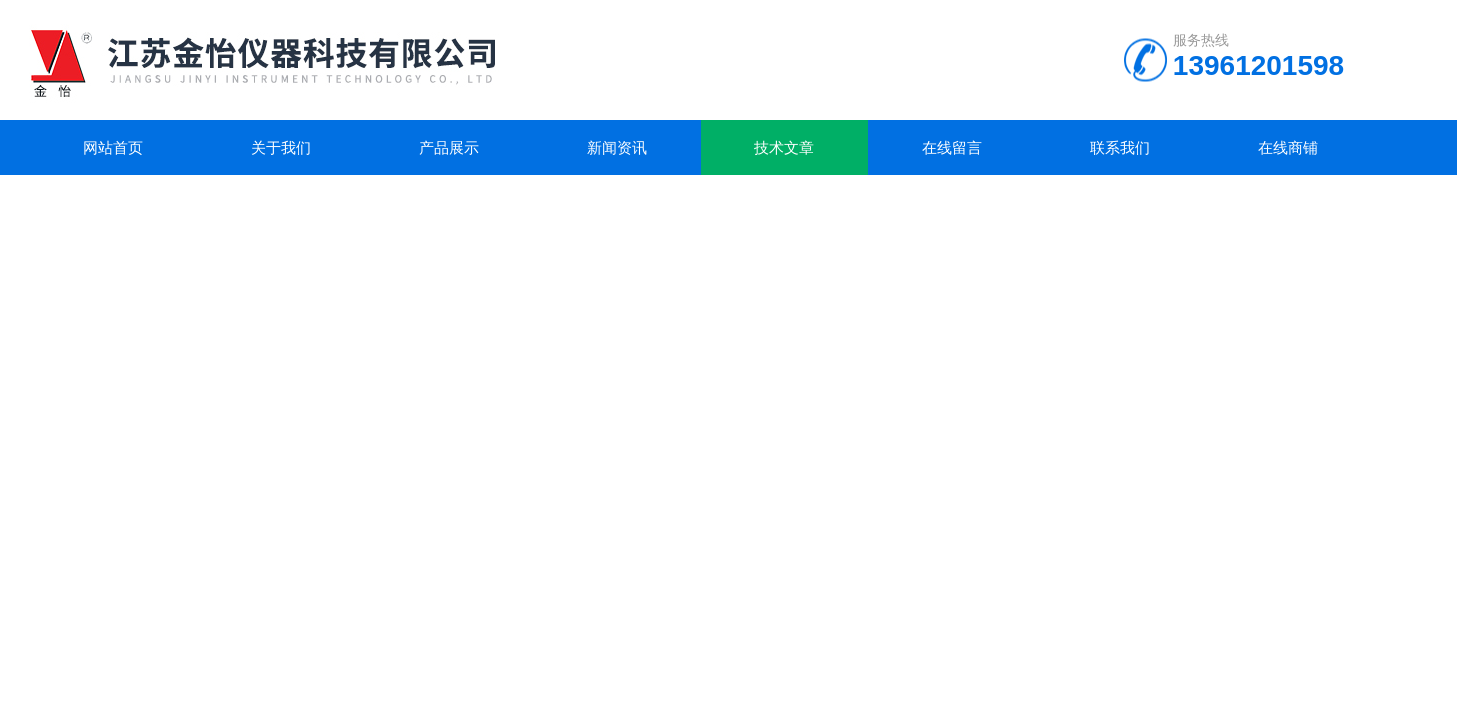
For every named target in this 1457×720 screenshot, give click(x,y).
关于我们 (281, 147)
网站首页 (113, 147)
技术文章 (784, 147)
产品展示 (449, 147)
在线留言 (952, 147)
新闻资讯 (617, 147)
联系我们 (1120, 147)
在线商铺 (1288, 147)
